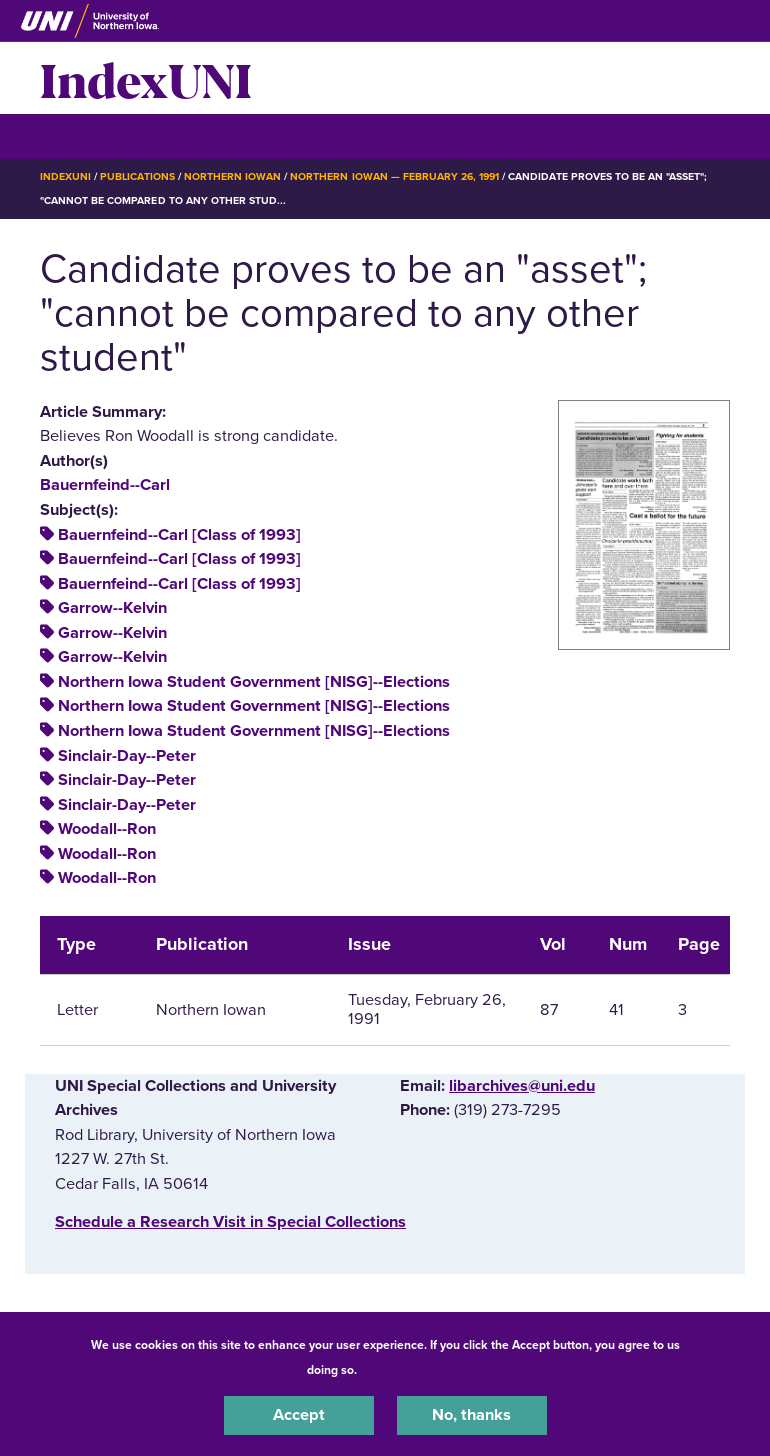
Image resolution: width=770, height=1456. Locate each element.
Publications (137, 176)
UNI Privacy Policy (413, 1370)
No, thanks (471, 1415)
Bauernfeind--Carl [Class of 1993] (179, 535)
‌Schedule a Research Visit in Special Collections (230, 1222)
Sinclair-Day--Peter (127, 756)
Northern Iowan (232, 176)
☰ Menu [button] (75, 135)
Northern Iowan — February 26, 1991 (394, 176)
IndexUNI (146, 78)
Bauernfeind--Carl (105, 485)
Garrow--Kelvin (112, 608)
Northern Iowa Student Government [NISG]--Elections (254, 682)
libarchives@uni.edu (522, 1086)
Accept (299, 1415)
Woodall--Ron (107, 829)
